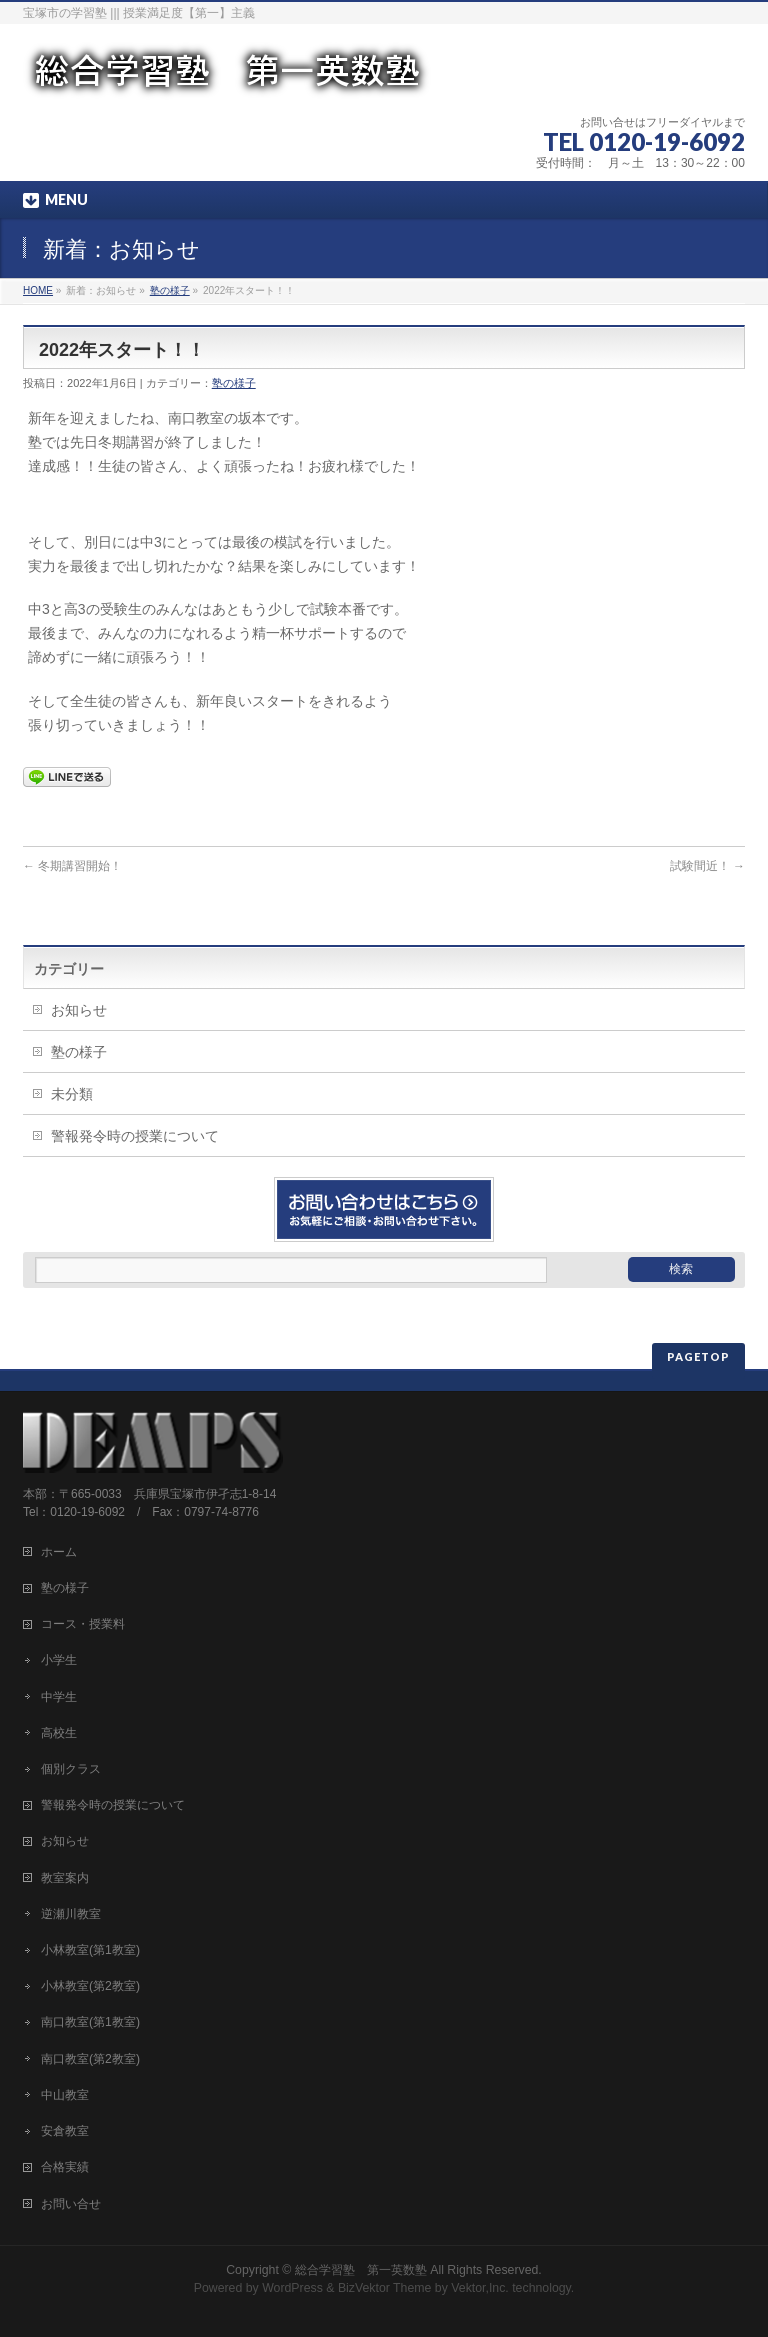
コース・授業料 (83, 1624)
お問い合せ (71, 2204)
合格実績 (65, 2167)
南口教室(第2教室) (90, 2059)
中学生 (59, 1697)
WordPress (292, 2288)
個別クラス (71, 1769)
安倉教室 (65, 2131)
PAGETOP (698, 1356)
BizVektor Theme (385, 2288)
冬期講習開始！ (72, 866)
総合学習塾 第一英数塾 (361, 2270)
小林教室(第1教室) (90, 1950)
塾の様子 (170, 290)
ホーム (59, 1552)
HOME (38, 290)
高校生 (59, 1733)
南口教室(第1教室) (90, 2022)
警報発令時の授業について (135, 1136)
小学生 (59, 1660)
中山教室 (65, 2095)
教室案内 (65, 1878)
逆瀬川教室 (71, 1914)
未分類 (72, 1094)
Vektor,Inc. (480, 2288)
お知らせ (79, 1010)
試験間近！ (707, 866)
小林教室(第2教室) (90, 1986)
